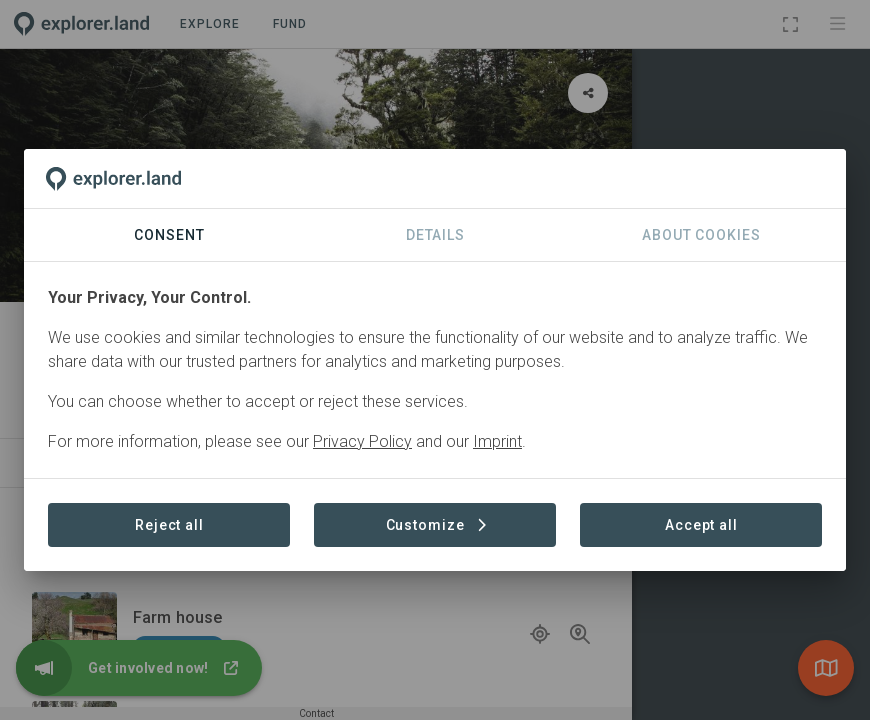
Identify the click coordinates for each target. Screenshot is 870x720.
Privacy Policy (362, 441)
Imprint (497, 441)
